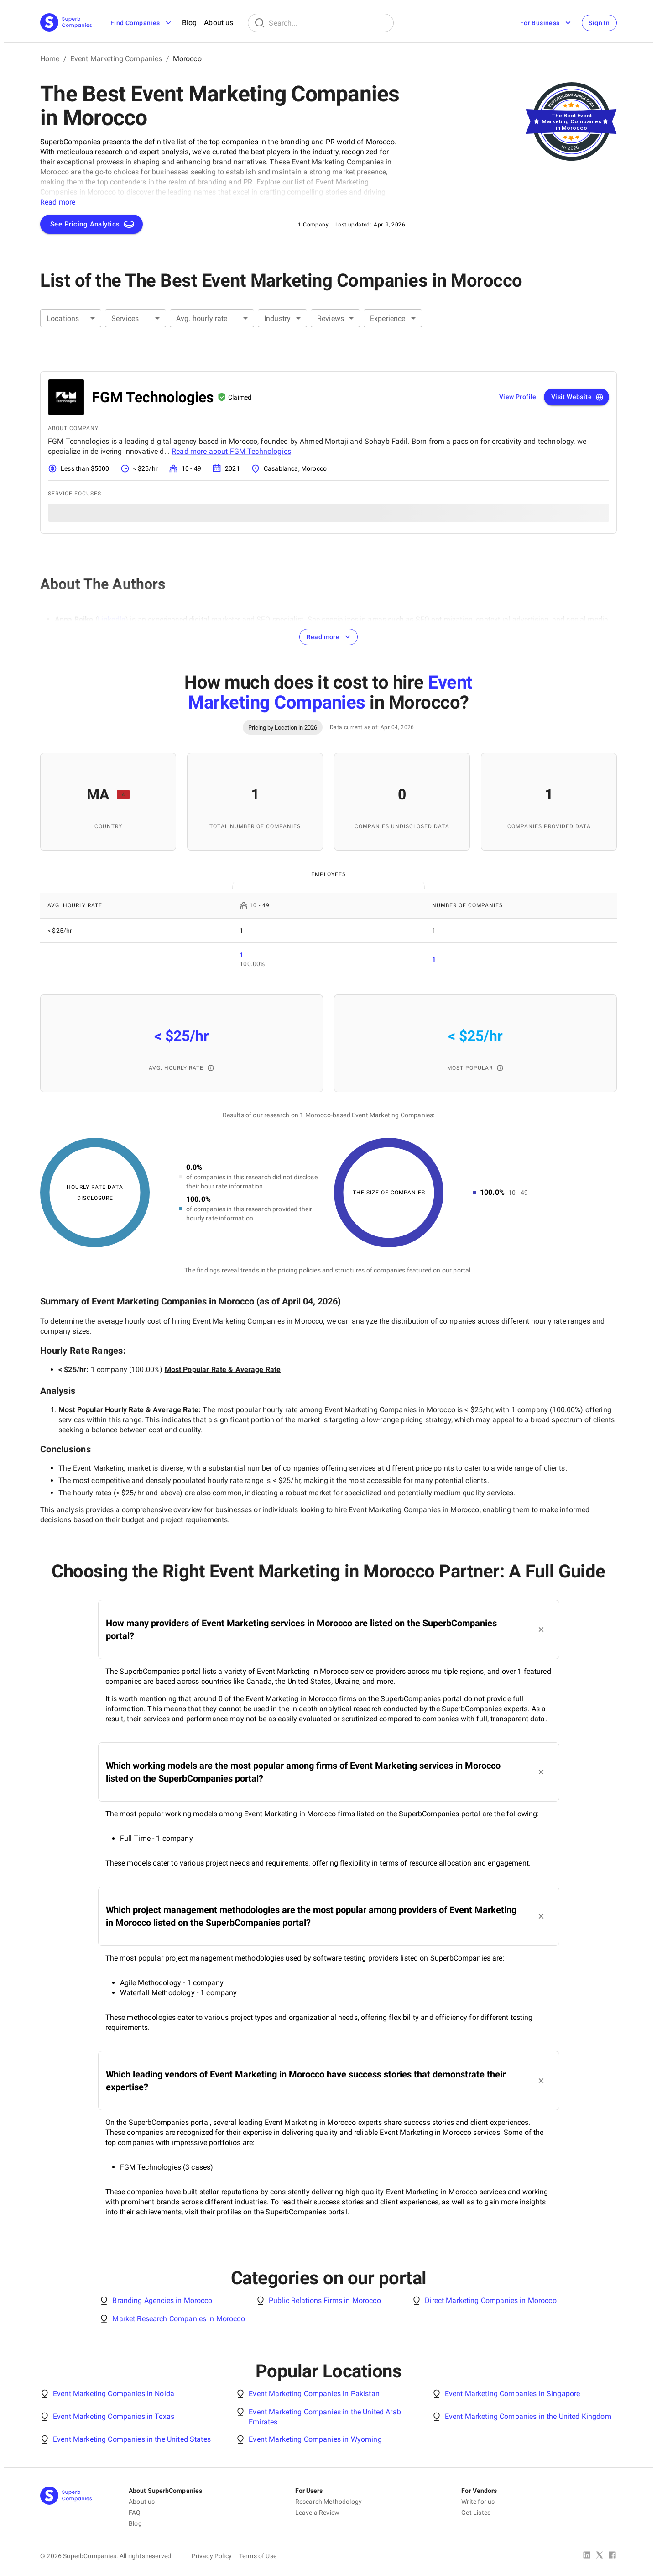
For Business (546, 22)
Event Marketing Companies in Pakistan (314, 2393)
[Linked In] (586, 2555)
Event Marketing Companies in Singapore (512, 2393)
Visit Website (577, 397)
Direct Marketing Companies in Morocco (491, 2300)
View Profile (518, 396)
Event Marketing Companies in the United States (132, 2439)
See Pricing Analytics (92, 224)
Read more (330, 636)
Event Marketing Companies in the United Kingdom (528, 2416)
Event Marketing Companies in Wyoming (315, 2439)
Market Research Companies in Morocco (178, 2318)
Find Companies (141, 22)
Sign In (599, 22)
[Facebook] (612, 2555)
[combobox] (70, 318)
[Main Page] (66, 23)
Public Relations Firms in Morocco (325, 2300)
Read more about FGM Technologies (231, 451)
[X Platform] (599, 2555)
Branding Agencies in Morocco (162, 2300)
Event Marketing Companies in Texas (113, 2416)
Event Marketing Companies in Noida (113, 2393)
